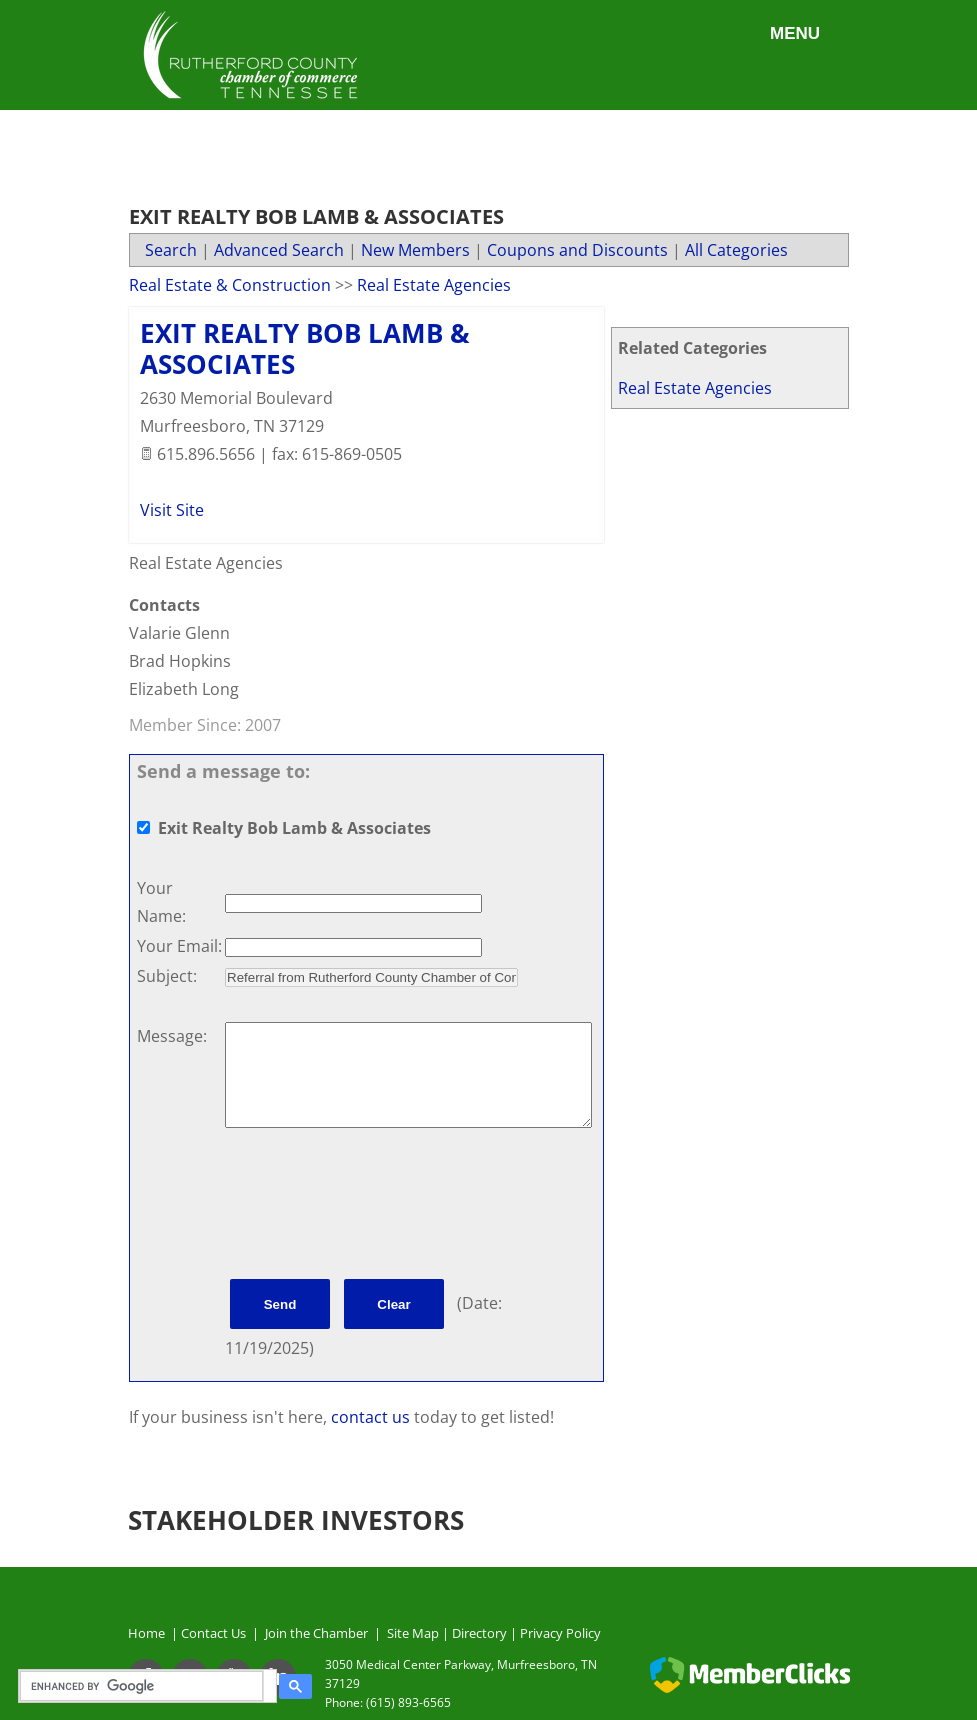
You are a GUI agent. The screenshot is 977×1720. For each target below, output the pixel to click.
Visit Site (172, 510)
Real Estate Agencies (695, 388)
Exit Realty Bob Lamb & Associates (305, 348)
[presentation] (377, 1207)
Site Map (413, 1633)
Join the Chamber (315, 1633)
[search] (144, 1686)
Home (146, 1633)
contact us (372, 1417)
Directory (479, 1633)
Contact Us (216, 1633)
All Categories (736, 250)
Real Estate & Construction (230, 285)
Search (171, 250)
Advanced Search (279, 250)
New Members (415, 250)
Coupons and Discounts (577, 250)
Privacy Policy (560, 1633)
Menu (795, 33)
